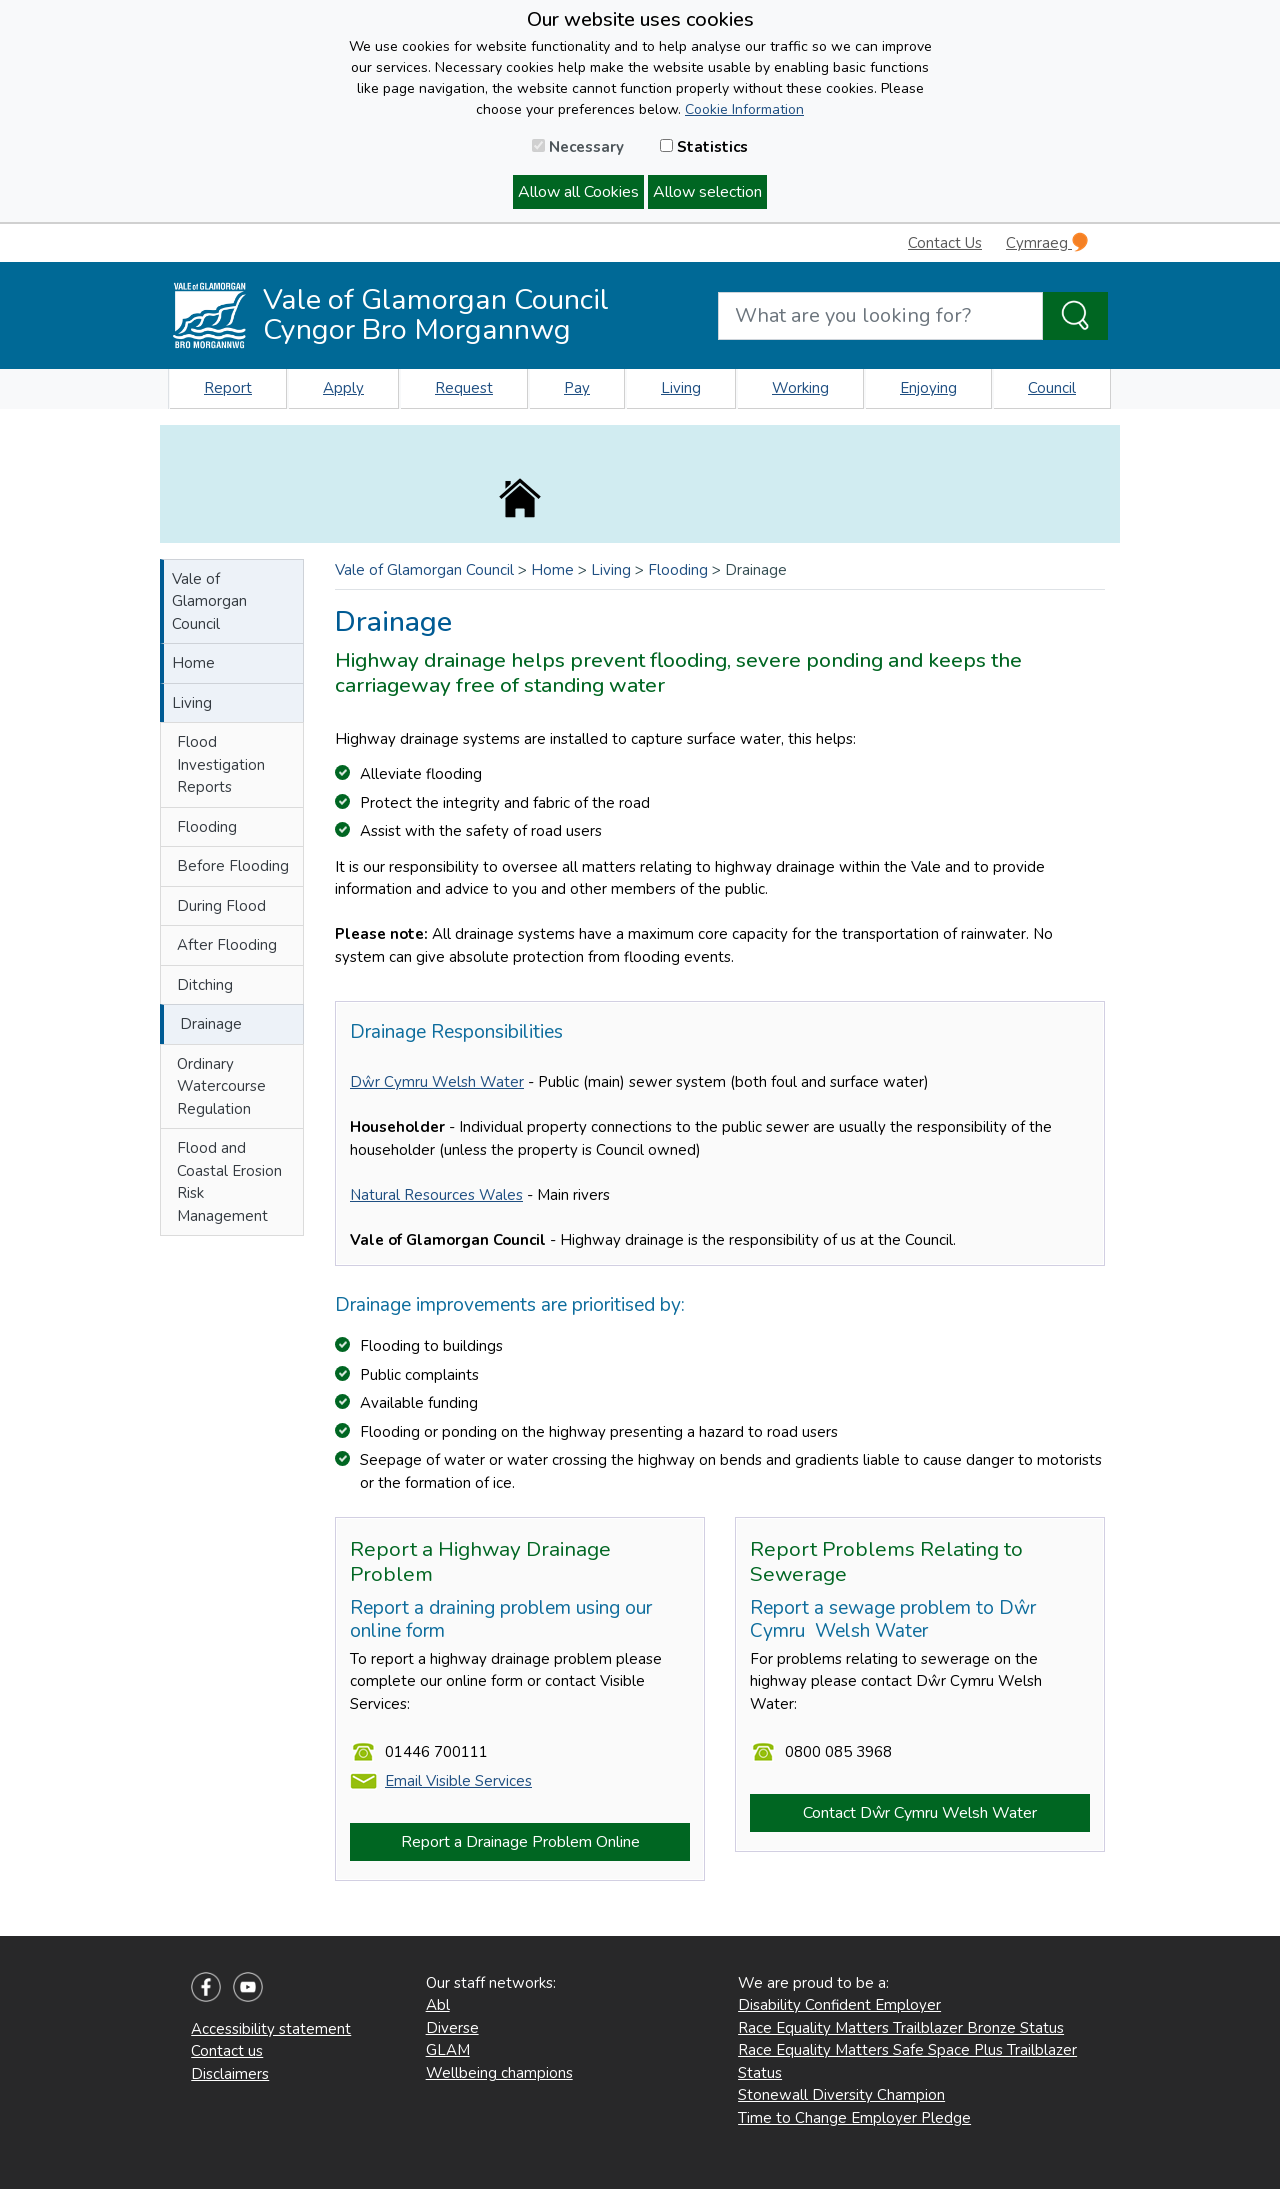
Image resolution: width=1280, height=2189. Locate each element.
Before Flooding (233, 866)
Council (1052, 388)
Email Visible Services (458, 1781)
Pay (577, 388)
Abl (438, 2005)
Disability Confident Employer (839, 2005)
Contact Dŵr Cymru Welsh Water (920, 1813)
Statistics (704, 147)
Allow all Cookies (578, 192)
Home (193, 663)
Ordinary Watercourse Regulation (221, 1086)
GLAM (448, 2050)
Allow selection (707, 192)
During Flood (221, 906)
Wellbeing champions (499, 2073)
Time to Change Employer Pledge (854, 2118)
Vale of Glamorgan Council (209, 601)
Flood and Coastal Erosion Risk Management (229, 1182)
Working (800, 388)
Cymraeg (1047, 242)
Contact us (227, 2051)
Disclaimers (230, 2074)
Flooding (207, 827)
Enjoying (928, 388)
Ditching (205, 985)
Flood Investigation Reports (221, 764)
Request (464, 388)
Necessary (578, 147)
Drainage (211, 1024)
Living (681, 388)
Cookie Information (744, 109)
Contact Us (945, 243)
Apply (343, 388)
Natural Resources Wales (436, 1195)
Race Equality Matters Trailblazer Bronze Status (901, 2028)
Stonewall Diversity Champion (841, 2095)
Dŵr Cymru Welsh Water (437, 1082)
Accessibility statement (271, 2029)
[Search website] (880, 316)
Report (228, 388)
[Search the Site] (1075, 316)
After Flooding (227, 945)
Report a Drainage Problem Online (520, 1842)
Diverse (452, 2028)
